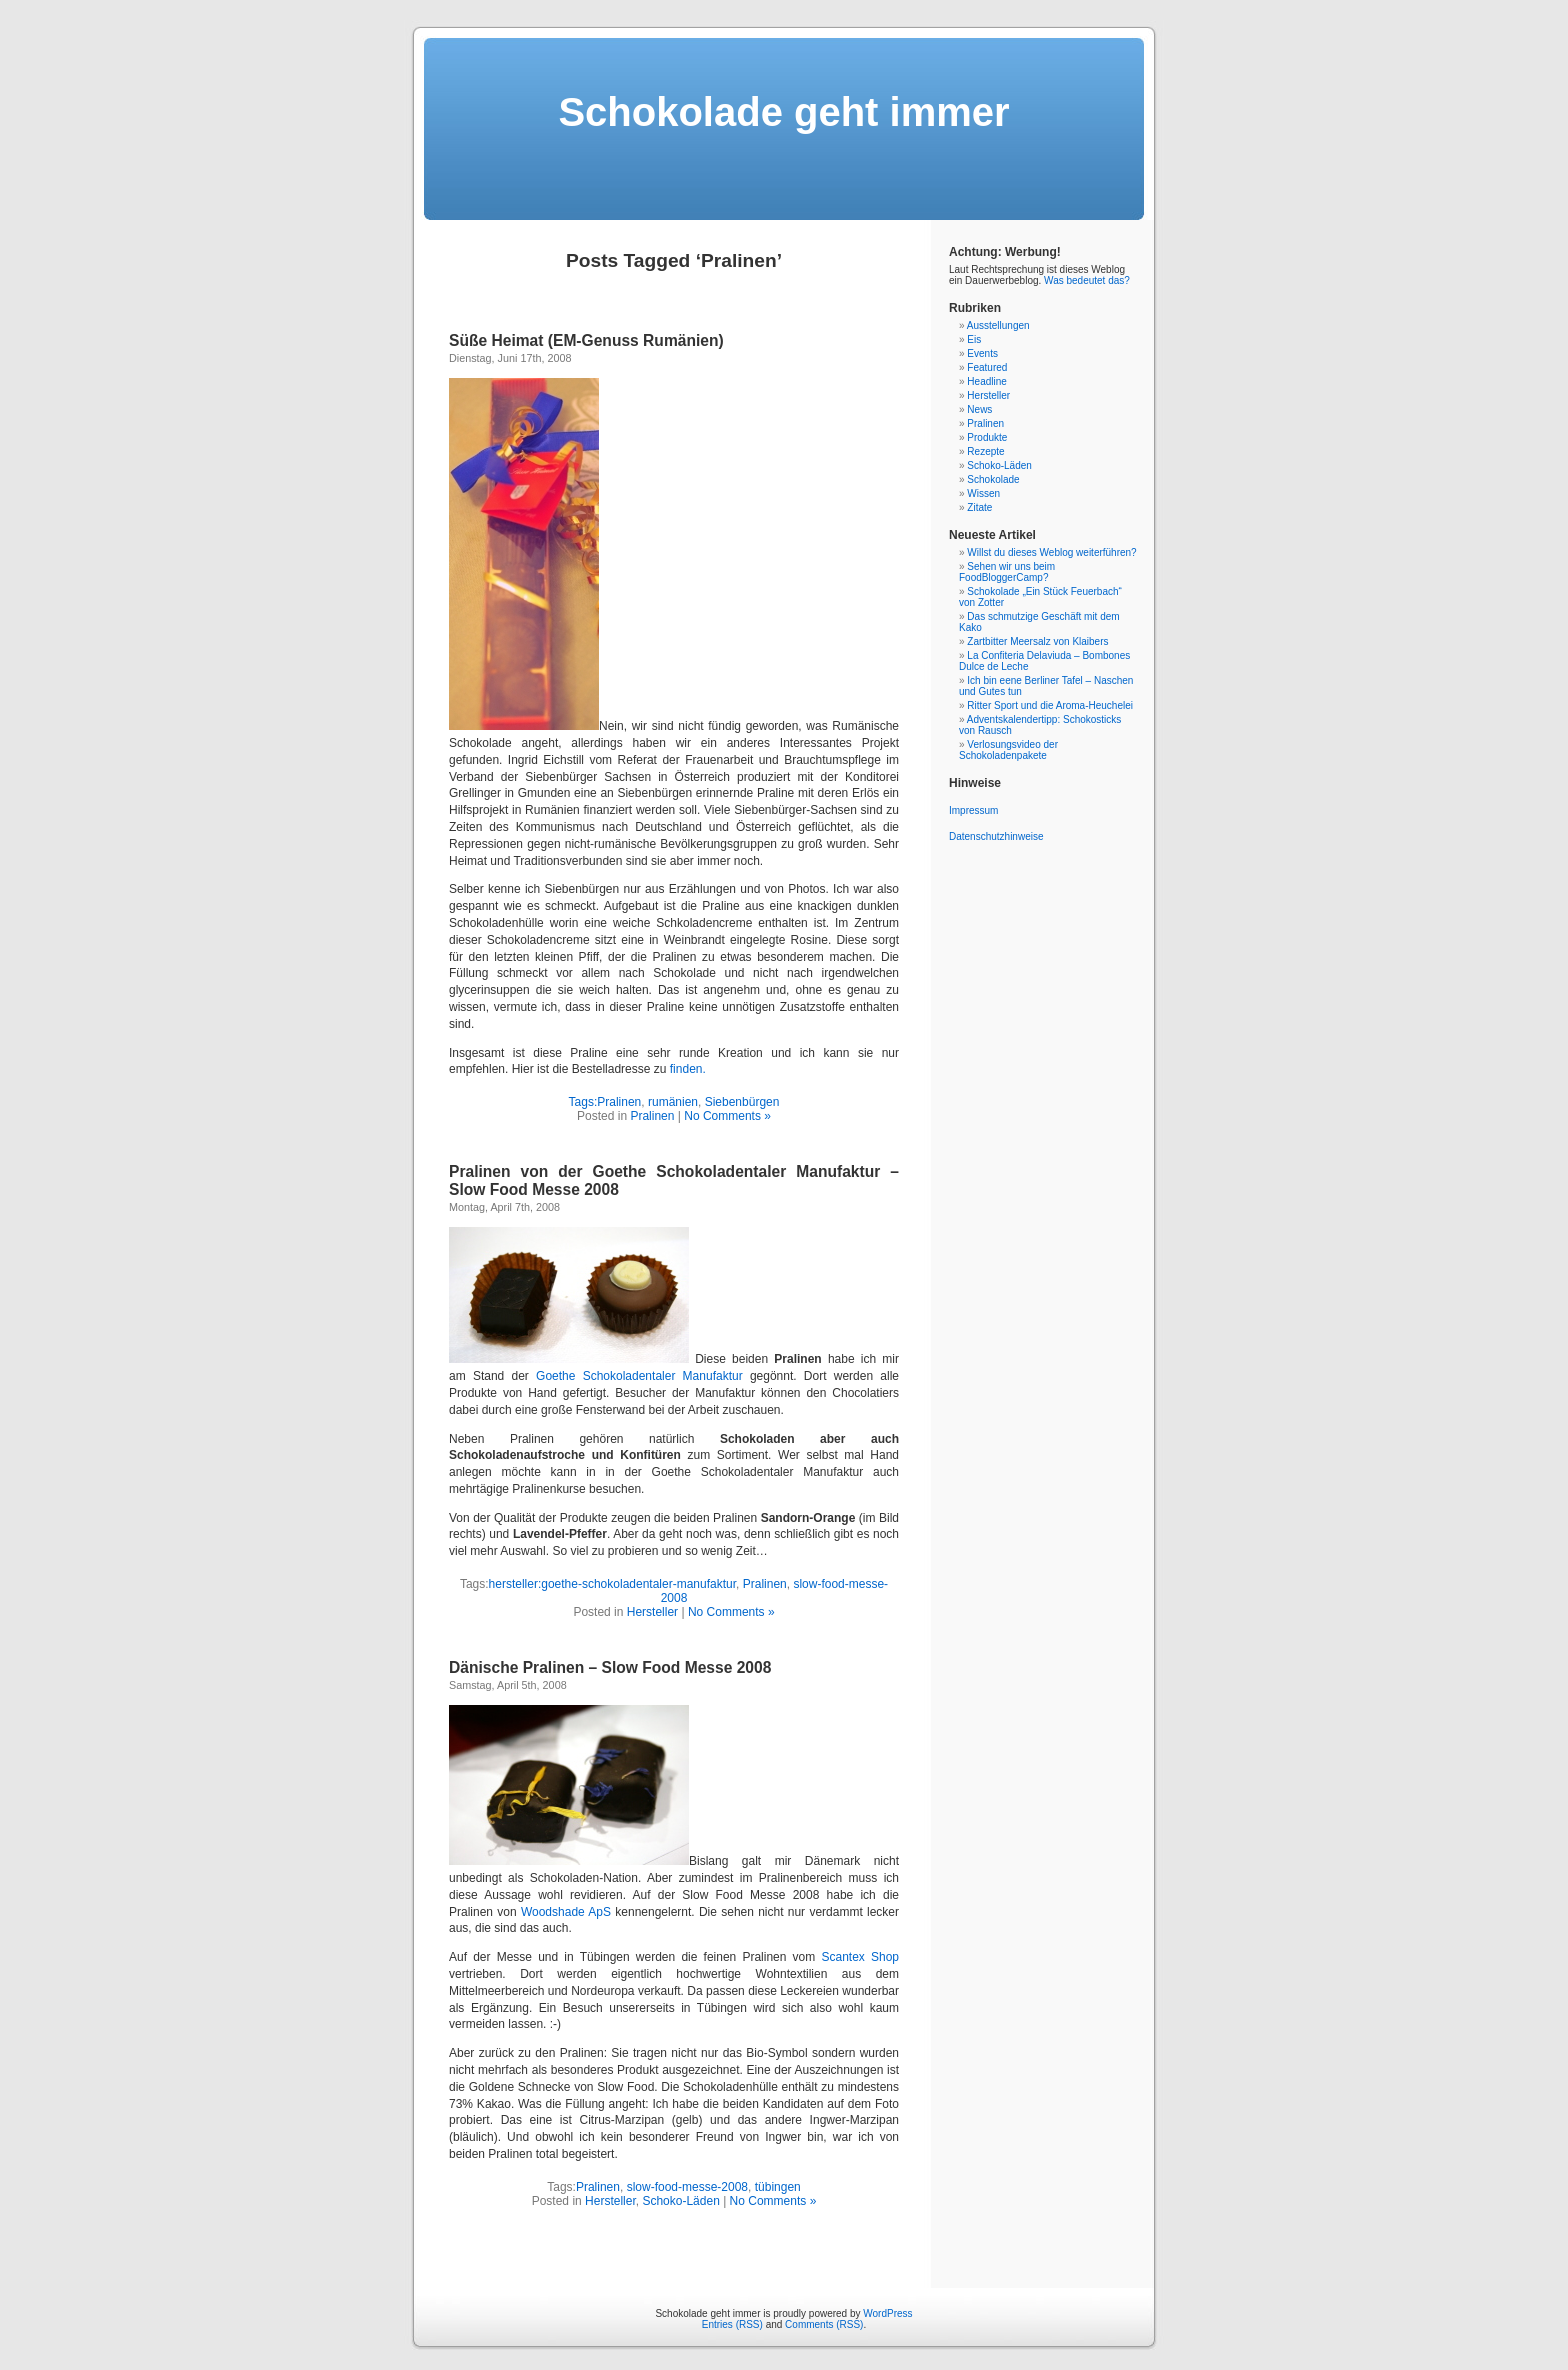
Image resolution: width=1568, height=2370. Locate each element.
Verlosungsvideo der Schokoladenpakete (1008, 750)
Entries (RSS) (732, 2324)
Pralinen (619, 1102)
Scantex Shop (860, 1957)
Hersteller (652, 1612)
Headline (986, 381)
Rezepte (985, 451)
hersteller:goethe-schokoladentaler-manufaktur (612, 1584)
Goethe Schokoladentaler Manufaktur (639, 1376)
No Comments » (727, 1116)
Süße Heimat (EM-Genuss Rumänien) (586, 340)
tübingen (778, 2187)
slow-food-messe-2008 (687, 2187)
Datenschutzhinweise (996, 836)
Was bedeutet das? (1087, 280)
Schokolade (993, 479)
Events (982, 353)
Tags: (583, 1102)
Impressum (973, 810)
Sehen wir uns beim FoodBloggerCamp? (1007, 572)
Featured (987, 367)
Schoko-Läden (680, 2201)
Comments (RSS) (824, 2324)
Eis (974, 339)
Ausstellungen (998, 325)
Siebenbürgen (742, 1102)
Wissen (983, 493)
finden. (688, 1069)
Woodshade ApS (566, 1912)
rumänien (673, 1102)
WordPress (887, 2313)
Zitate (979, 507)
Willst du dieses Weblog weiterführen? (1051, 552)
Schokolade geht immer (783, 112)
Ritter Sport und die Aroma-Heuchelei (1050, 705)
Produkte (987, 437)
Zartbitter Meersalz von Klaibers (1037, 641)
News (979, 409)
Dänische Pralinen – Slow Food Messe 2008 (610, 1667)
